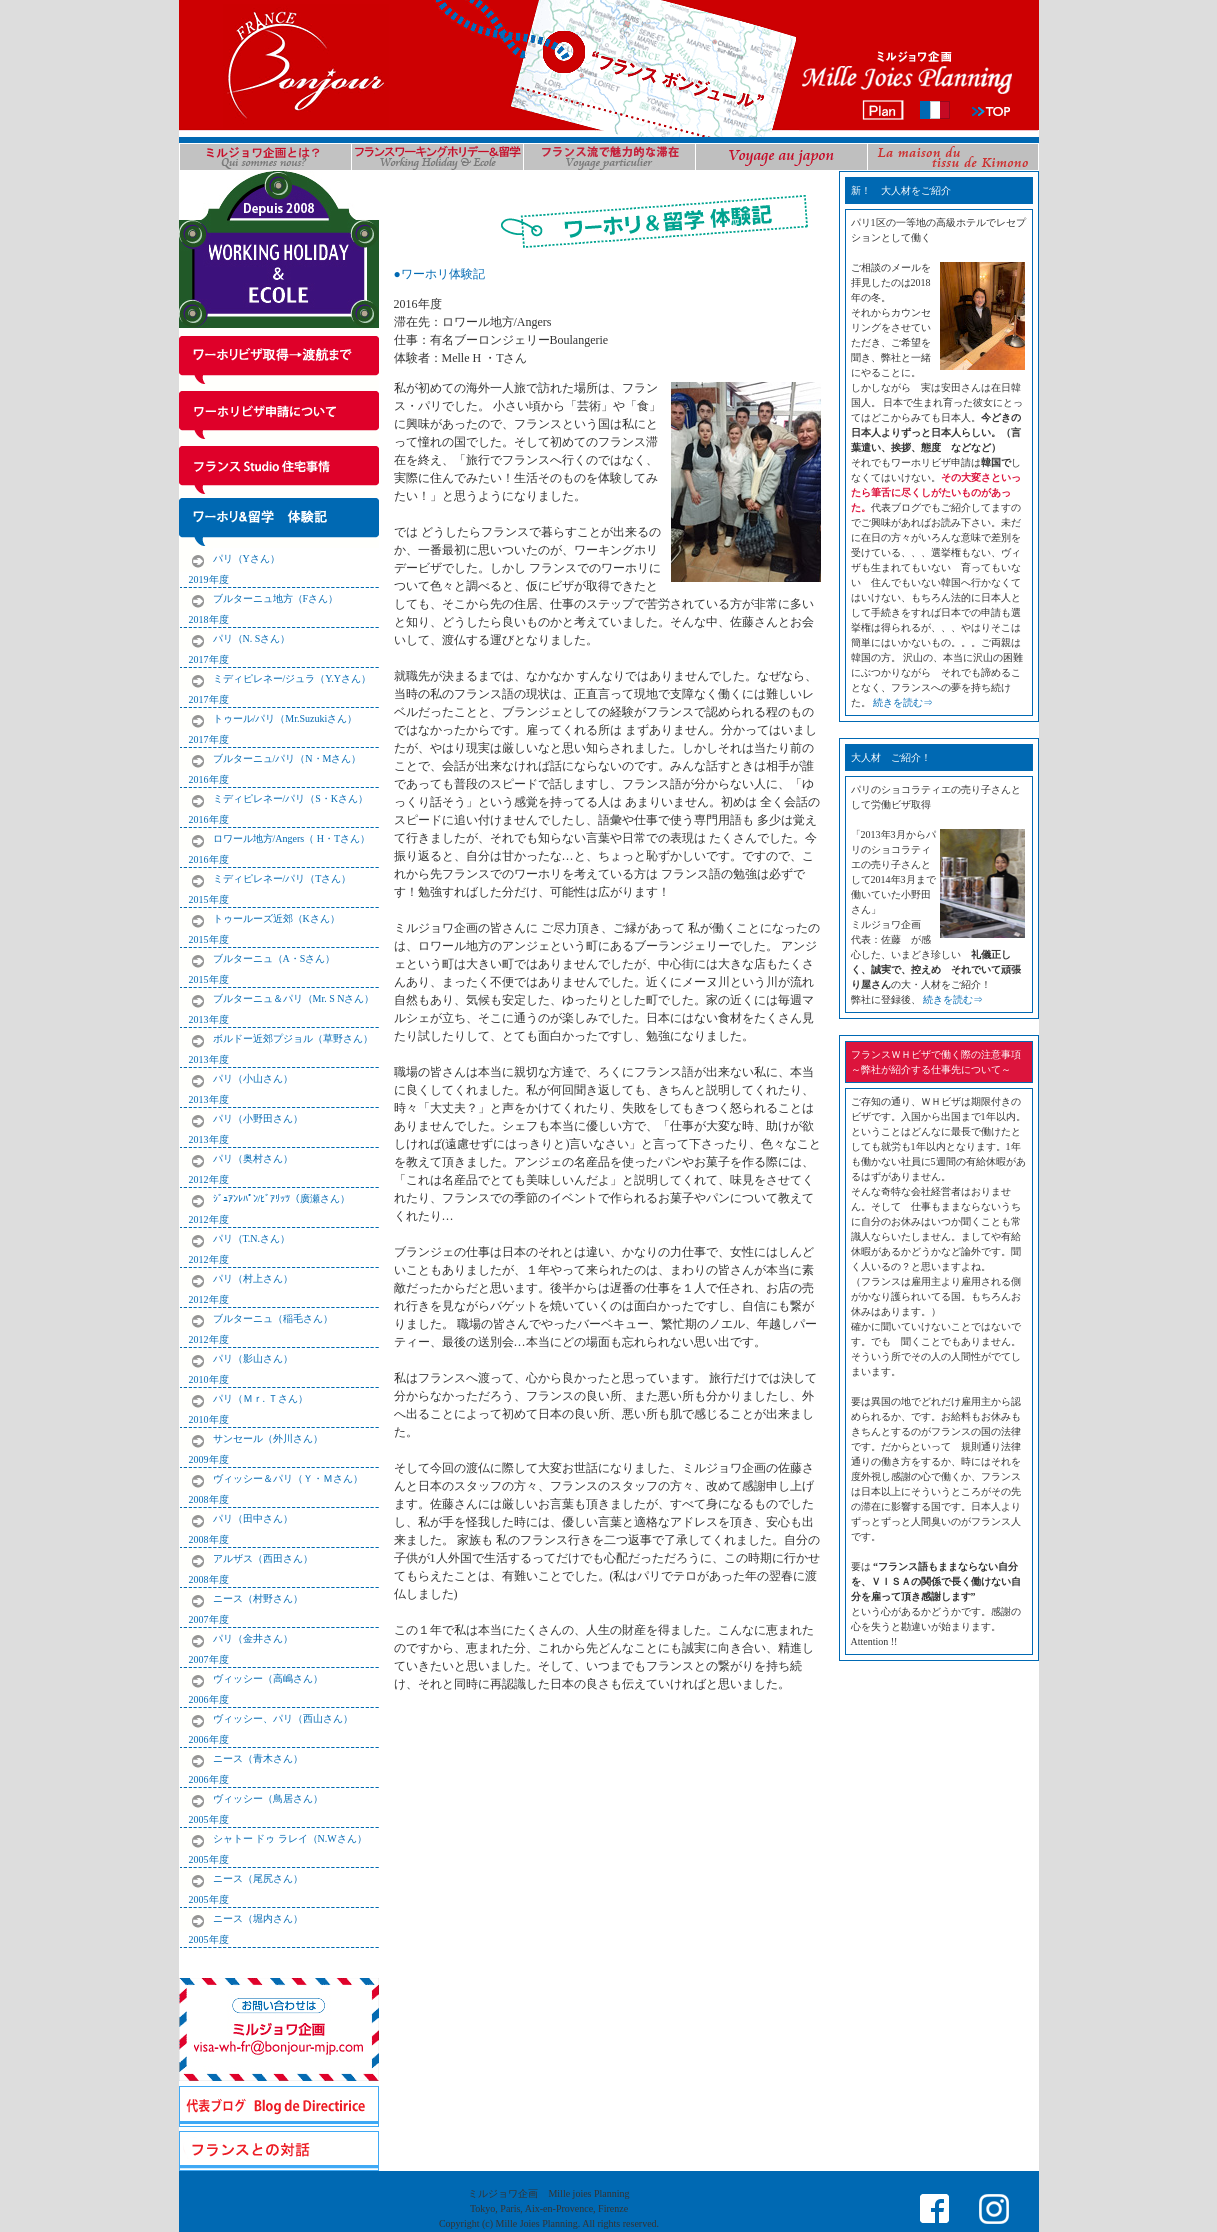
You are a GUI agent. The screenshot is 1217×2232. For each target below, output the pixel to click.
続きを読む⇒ (903, 702)
